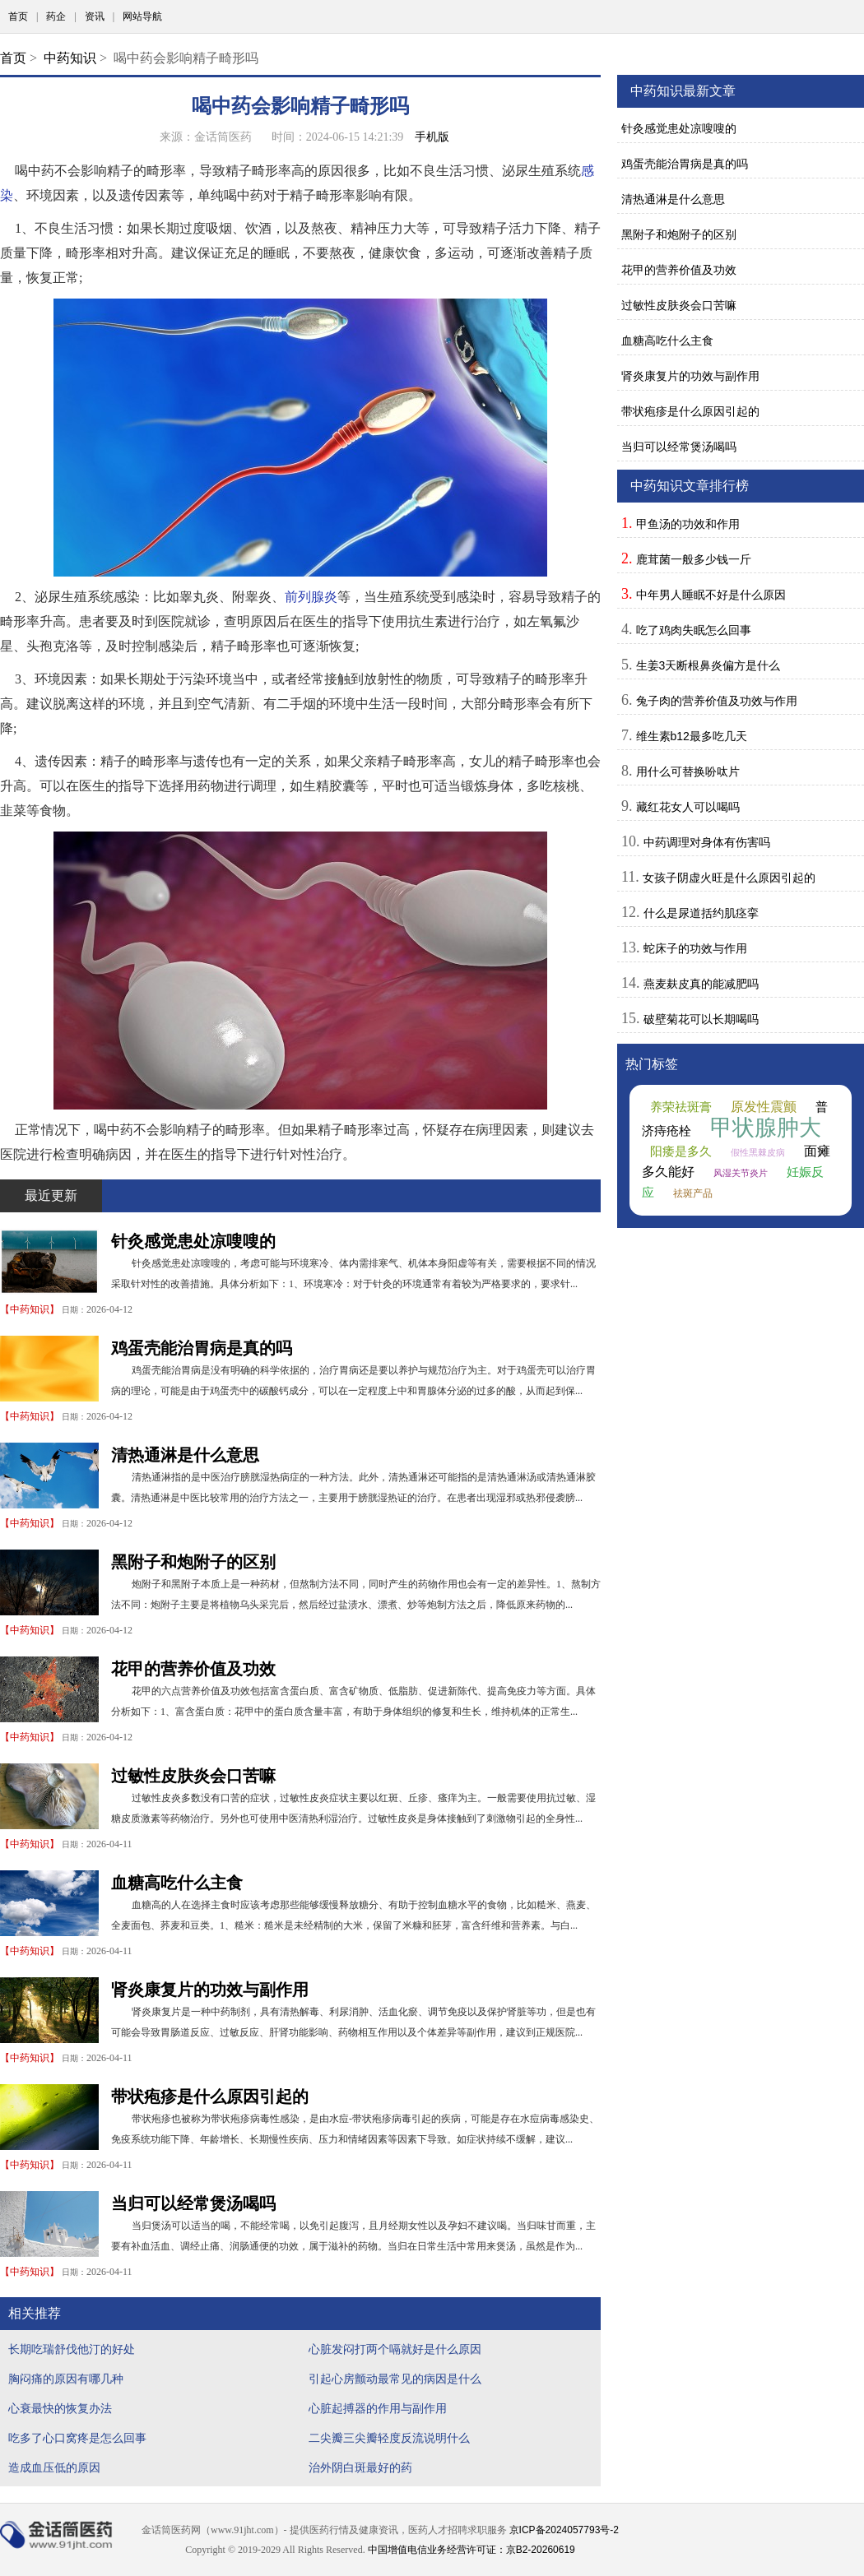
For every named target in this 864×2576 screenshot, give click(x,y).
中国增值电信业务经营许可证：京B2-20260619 (471, 2549)
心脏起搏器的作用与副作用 (378, 2408)
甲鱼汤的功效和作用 (688, 523)
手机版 (432, 136)
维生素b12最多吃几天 (691, 736)
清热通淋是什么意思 (185, 1455)
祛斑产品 (693, 1193)
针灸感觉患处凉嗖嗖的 (193, 1241)
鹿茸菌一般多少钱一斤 (693, 559)
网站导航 (142, 16)
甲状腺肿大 (765, 1127)
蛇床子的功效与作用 (695, 948)
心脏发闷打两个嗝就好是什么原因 (395, 2349)
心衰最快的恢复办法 (60, 2408)
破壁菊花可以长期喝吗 (701, 1019)
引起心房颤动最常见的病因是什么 (395, 2378)
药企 (56, 16)
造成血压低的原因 (54, 2467)
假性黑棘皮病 (758, 1152)
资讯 (95, 16)
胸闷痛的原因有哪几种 (65, 2378)
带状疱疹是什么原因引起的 (210, 2096)
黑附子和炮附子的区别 (193, 1562)
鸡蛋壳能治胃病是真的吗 (201, 1348)
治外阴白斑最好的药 (360, 2467)
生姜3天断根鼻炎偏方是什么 (708, 665)
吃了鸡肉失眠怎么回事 (693, 630)
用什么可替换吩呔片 (688, 771)
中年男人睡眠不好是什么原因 (711, 594)
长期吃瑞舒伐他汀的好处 (71, 2349)
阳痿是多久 (681, 1151)
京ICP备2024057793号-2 (564, 2530)
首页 (18, 16)
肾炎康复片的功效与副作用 (210, 1990)
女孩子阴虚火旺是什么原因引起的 (729, 877)
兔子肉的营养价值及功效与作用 (716, 700)
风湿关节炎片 (740, 1173)
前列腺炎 (311, 597)
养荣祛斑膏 (681, 1107)
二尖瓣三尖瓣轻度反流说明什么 (389, 2437)
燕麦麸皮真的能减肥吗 (701, 983)
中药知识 (70, 58)
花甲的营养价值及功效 (193, 1669)
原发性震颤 (764, 1107)
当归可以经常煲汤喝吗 (193, 2203)
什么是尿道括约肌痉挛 (701, 913)
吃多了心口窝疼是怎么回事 (77, 2437)
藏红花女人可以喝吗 (688, 806)
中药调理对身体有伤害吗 (706, 842)
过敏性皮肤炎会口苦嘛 (193, 1776)
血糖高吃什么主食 (177, 1883)
